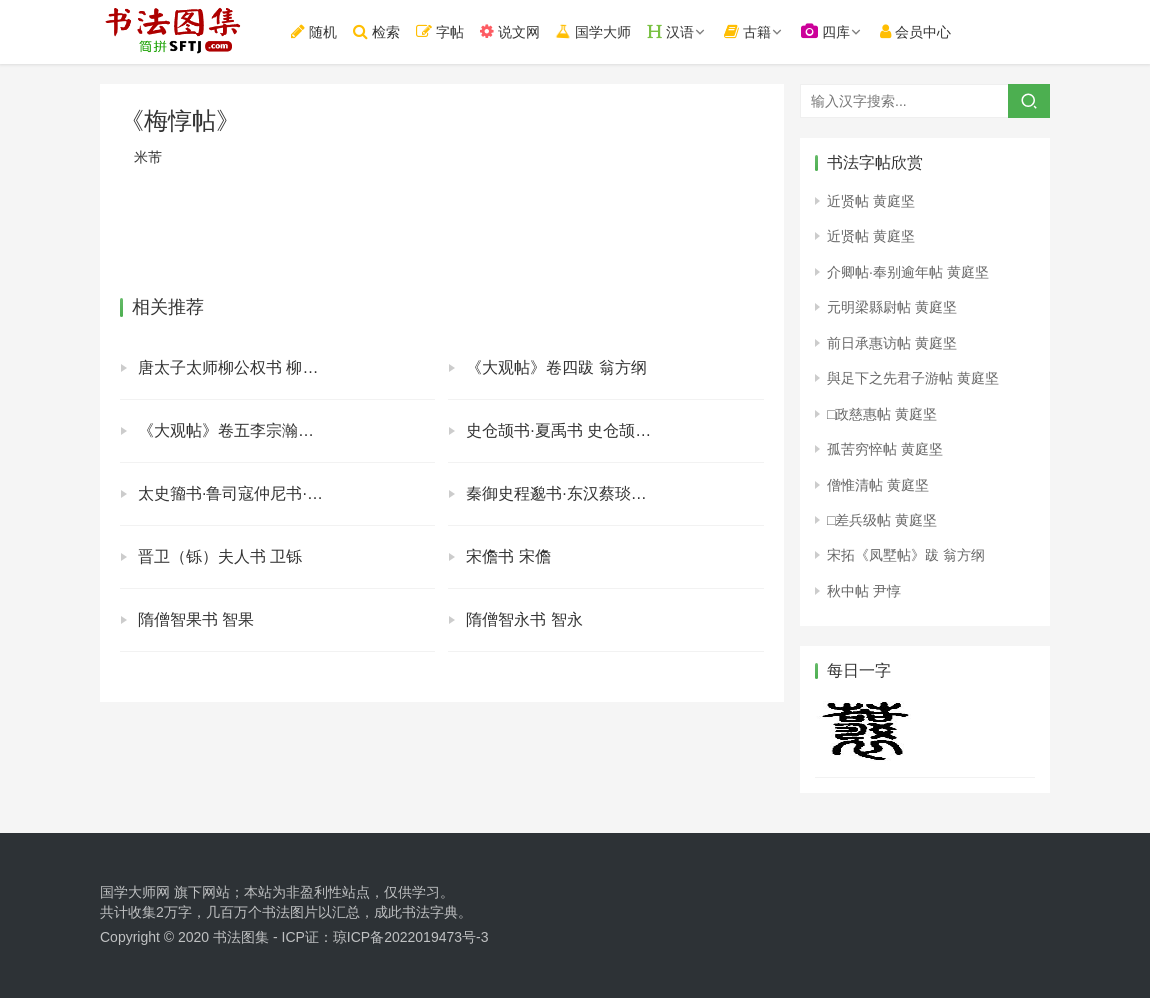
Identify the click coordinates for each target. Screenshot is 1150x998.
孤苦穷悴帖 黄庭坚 (885, 449)
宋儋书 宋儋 (508, 556)
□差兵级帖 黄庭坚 (882, 520)
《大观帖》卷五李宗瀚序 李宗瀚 (252, 430)
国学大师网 (135, 892)
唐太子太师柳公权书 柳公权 (236, 367)
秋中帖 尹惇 (864, 591)
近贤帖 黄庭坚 (871, 201)
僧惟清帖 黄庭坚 (878, 485)
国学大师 (602, 31)
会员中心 (925, 31)
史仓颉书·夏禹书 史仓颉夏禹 (566, 430)
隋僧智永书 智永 (524, 619)
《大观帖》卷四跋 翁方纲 (556, 367)
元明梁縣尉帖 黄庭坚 (892, 307)
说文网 (520, 31)
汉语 (680, 31)
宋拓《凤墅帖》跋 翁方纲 (906, 555)
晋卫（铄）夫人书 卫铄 (220, 556)
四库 (835, 31)
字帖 (450, 31)
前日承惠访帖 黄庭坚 (892, 343)
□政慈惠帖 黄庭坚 (882, 414)
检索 (386, 31)
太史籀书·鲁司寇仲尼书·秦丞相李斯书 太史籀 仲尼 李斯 (286, 493)
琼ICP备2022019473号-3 (411, 937)
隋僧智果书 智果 (196, 619)
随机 (324, 31)
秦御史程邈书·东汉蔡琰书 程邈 (574, 493)
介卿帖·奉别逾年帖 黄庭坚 (908, 272)
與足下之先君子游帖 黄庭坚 (913, 378)
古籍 (757, 31)
